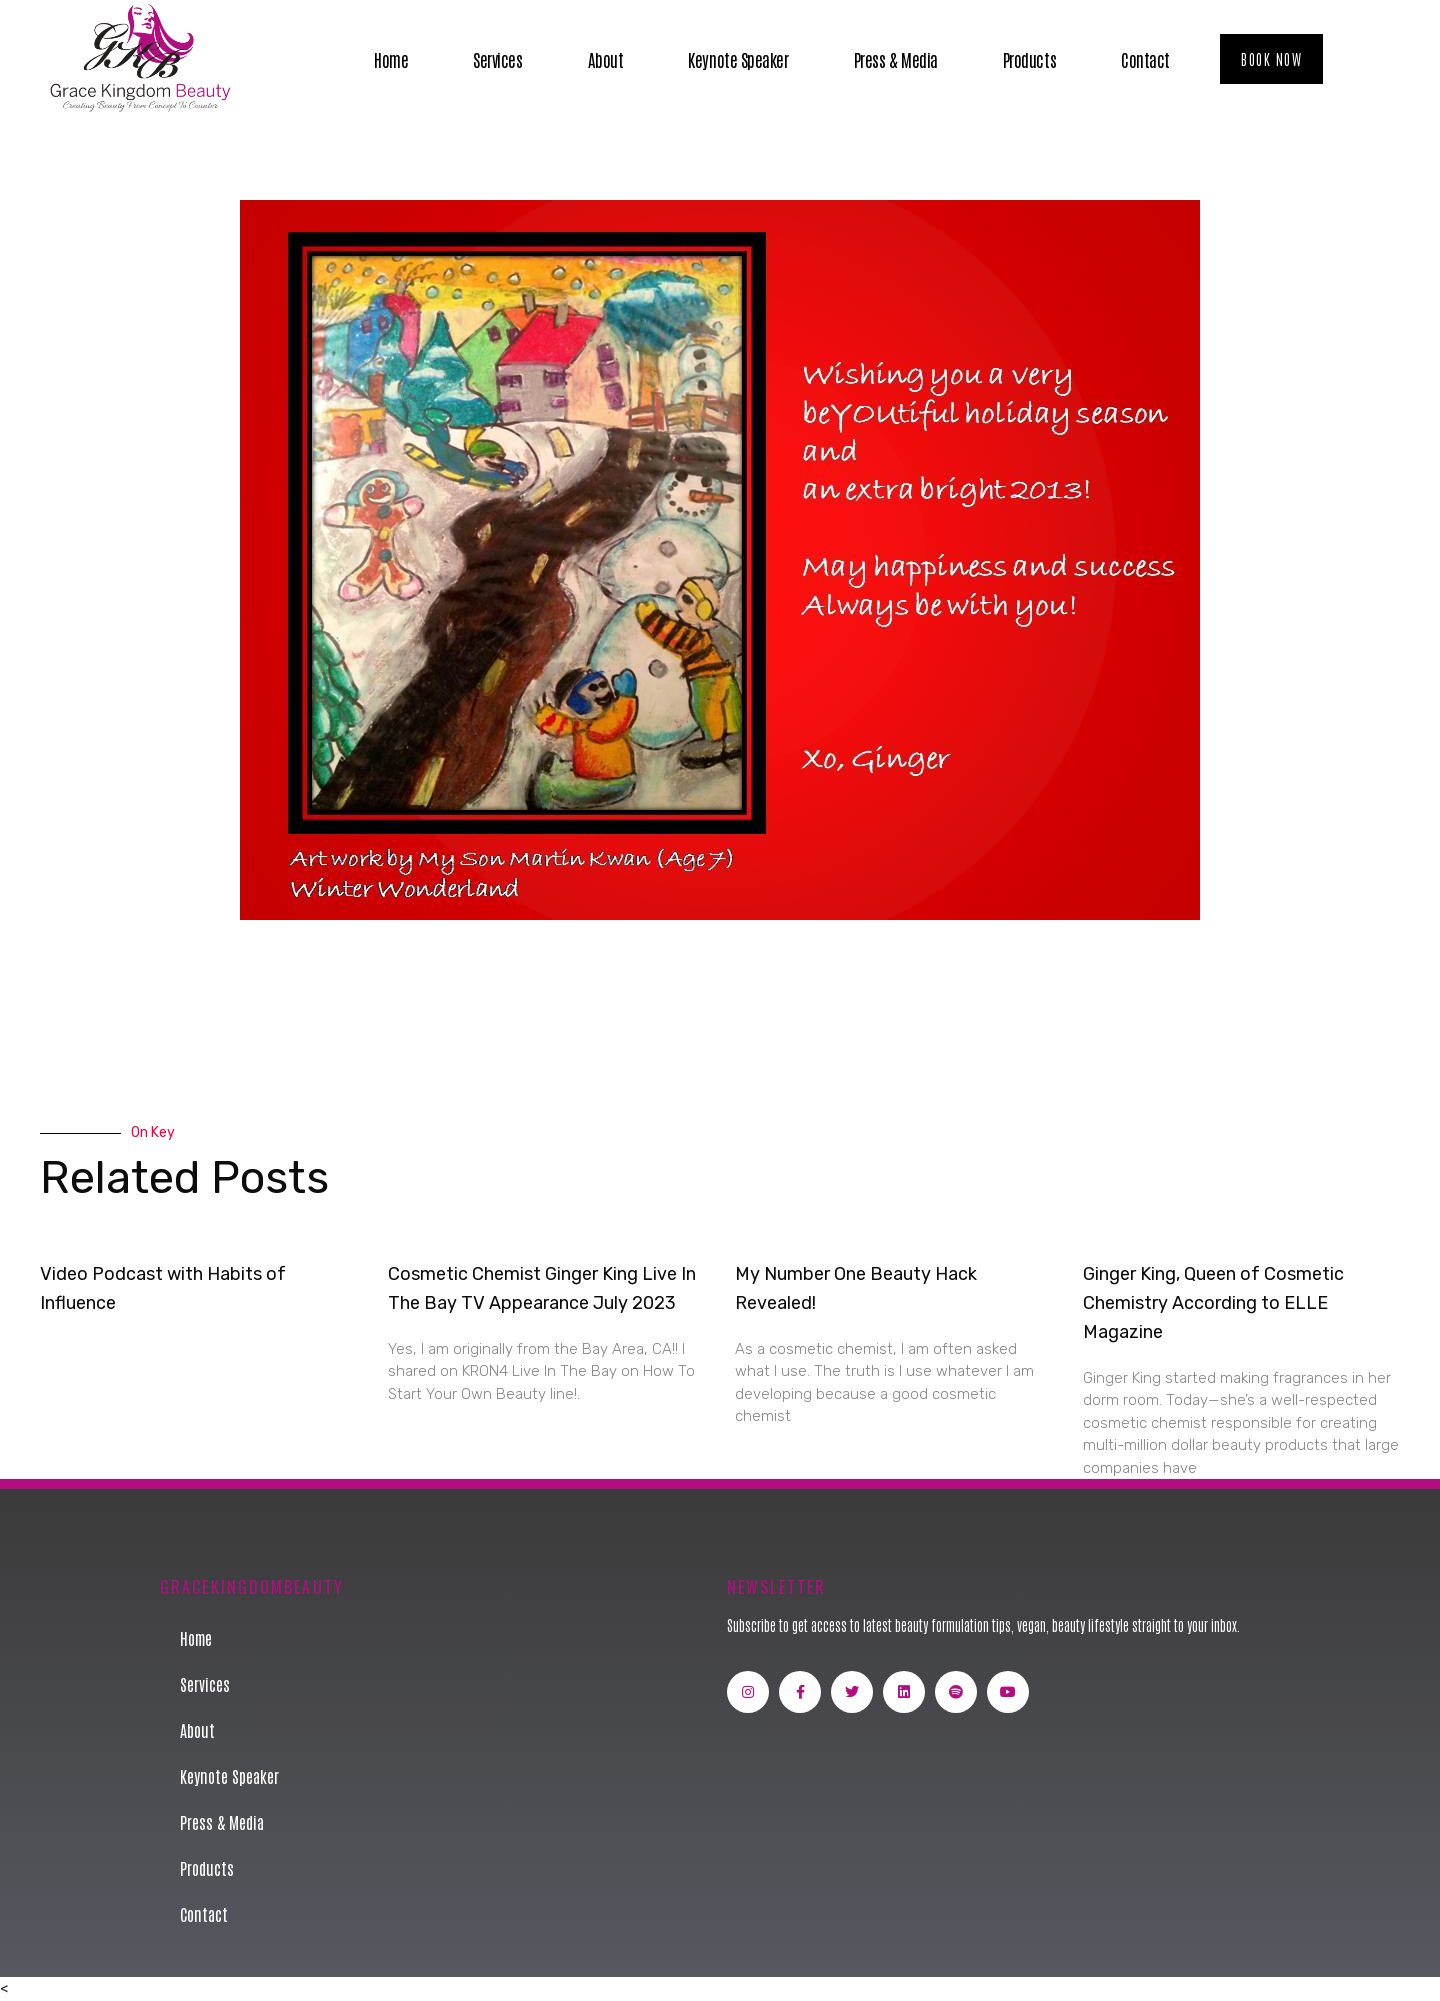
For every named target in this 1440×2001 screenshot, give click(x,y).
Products (1029, 59)
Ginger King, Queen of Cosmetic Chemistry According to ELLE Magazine (1213, 1303)
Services (497, 59)
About (606, 59)
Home (391, 59)
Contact (1145, 59)
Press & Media (896, 59)
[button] (1271, 59)
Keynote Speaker (738, 59)
